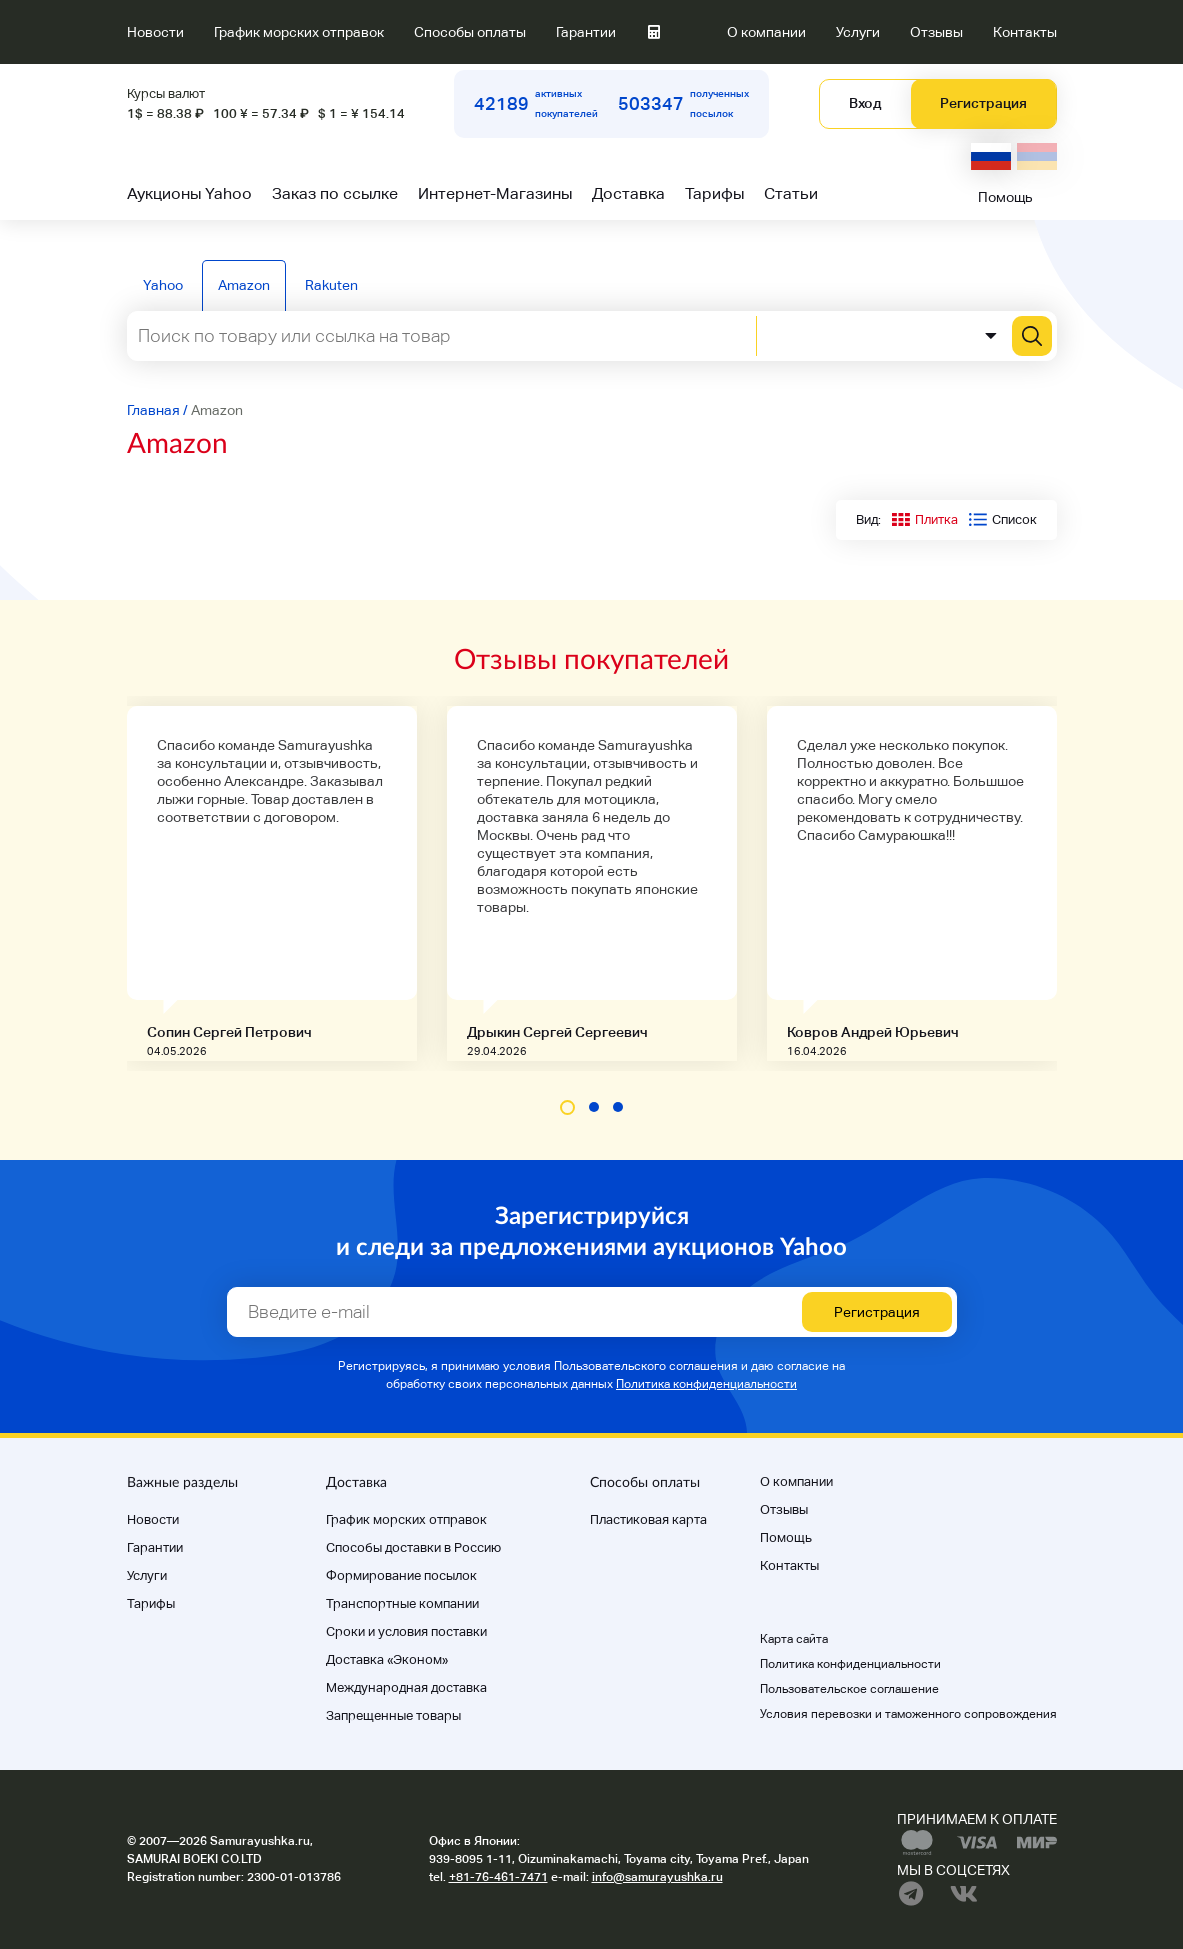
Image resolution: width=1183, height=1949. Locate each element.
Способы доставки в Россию (413, 1547)
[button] (567, 1107)
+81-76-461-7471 (498, 1877)
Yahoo (163, 285)
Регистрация (983, 103)
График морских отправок (299, 32)
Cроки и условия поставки (406, 1631)
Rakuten (331, 285)
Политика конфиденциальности (706, 1384)
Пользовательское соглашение (849, 1689)
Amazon (244, 285)
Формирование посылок (401, 1575)
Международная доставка (406, 1687)
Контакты (1025, 32)
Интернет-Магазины (495, 193)
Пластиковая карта (648, 1519)
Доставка (628, 193)
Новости (155, 32)
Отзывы (936, 32)
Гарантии (586, 32)
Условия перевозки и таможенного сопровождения (908, 1714)
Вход (865, 103)
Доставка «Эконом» (387, 1659)
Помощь (1005, 197)
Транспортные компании (402, 1603)
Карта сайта (794, 1639)
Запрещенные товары (393, 1715)
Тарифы (714, 193)
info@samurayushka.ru (657, 1877)
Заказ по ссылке (335, 193)
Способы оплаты (470, 32)
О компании (766, 32)
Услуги (858, 32)
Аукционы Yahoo (189, 193)
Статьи (791, 193)
